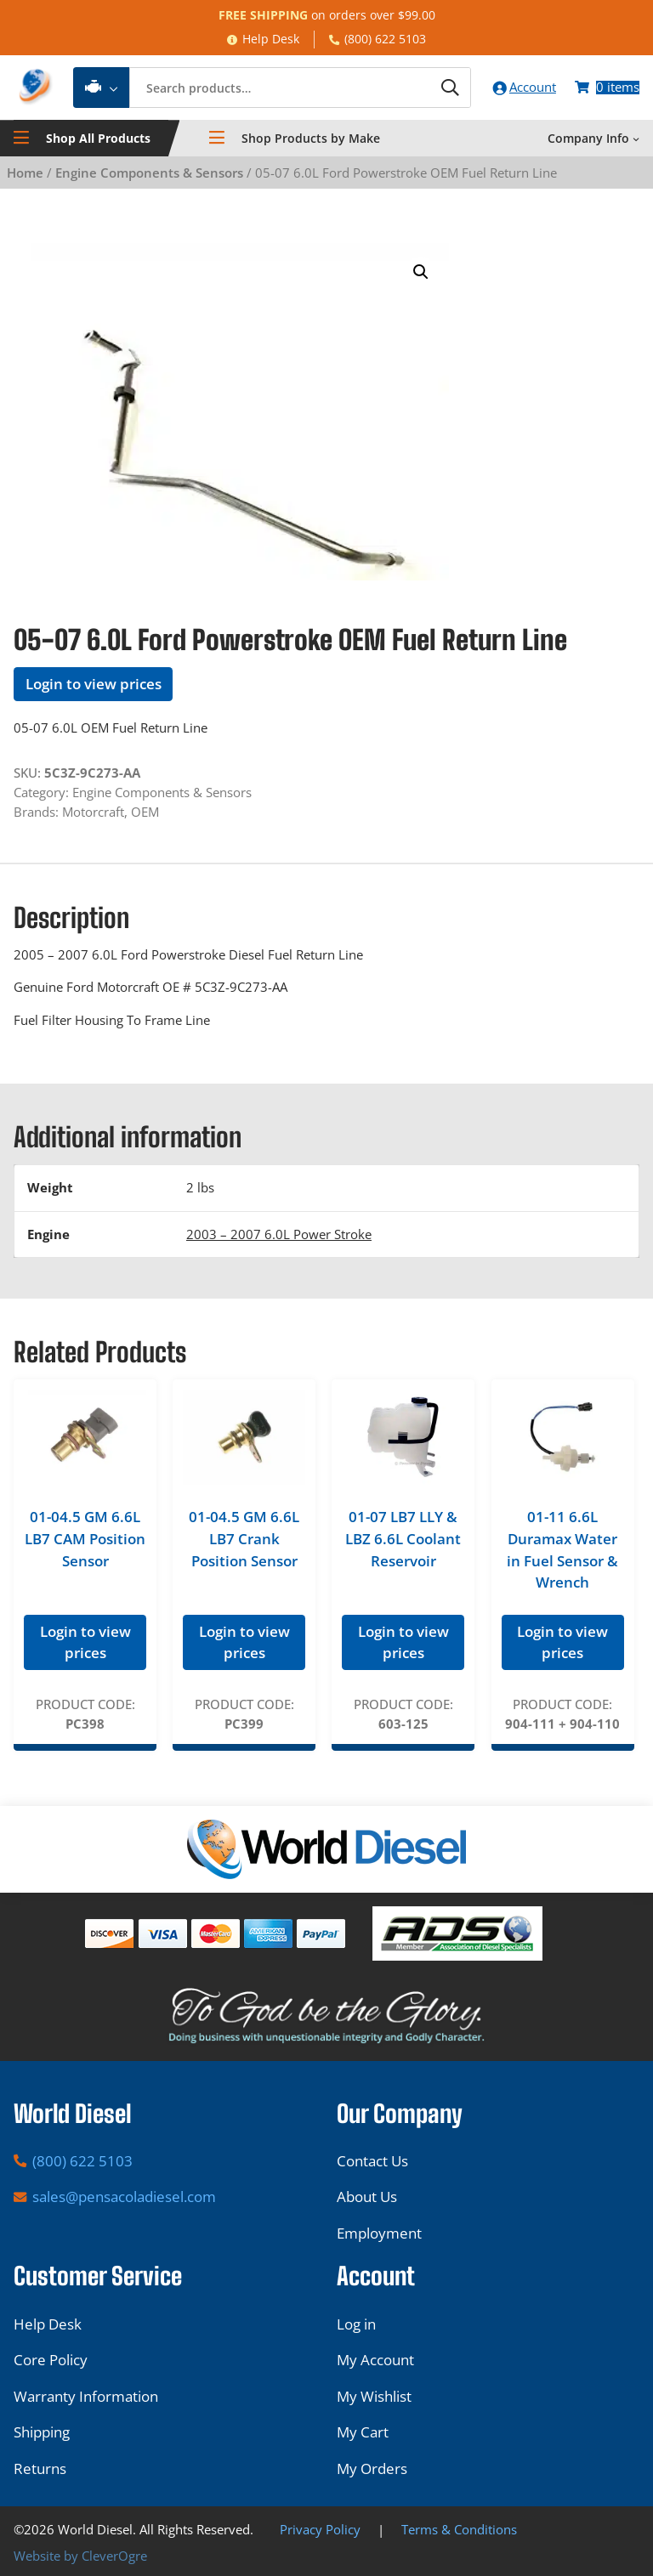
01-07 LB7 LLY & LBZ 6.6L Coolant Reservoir (403, 1540)
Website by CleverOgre (80, 2555)
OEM (145, 812)
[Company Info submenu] (636, 139)
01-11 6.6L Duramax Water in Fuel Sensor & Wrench (562, 1551)
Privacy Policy (320, 2530)
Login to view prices (94, 685)
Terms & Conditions (459, 2530)
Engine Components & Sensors (149, 173)
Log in (356, 2324)
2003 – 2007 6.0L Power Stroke (279, 1234)
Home (25, 173)
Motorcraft (93, 812)
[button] (421, 273)
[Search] (446, 88)
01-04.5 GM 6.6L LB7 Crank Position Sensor (244, 1540)
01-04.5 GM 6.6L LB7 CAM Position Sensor (85, 1540)
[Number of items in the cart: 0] (607, 88)
